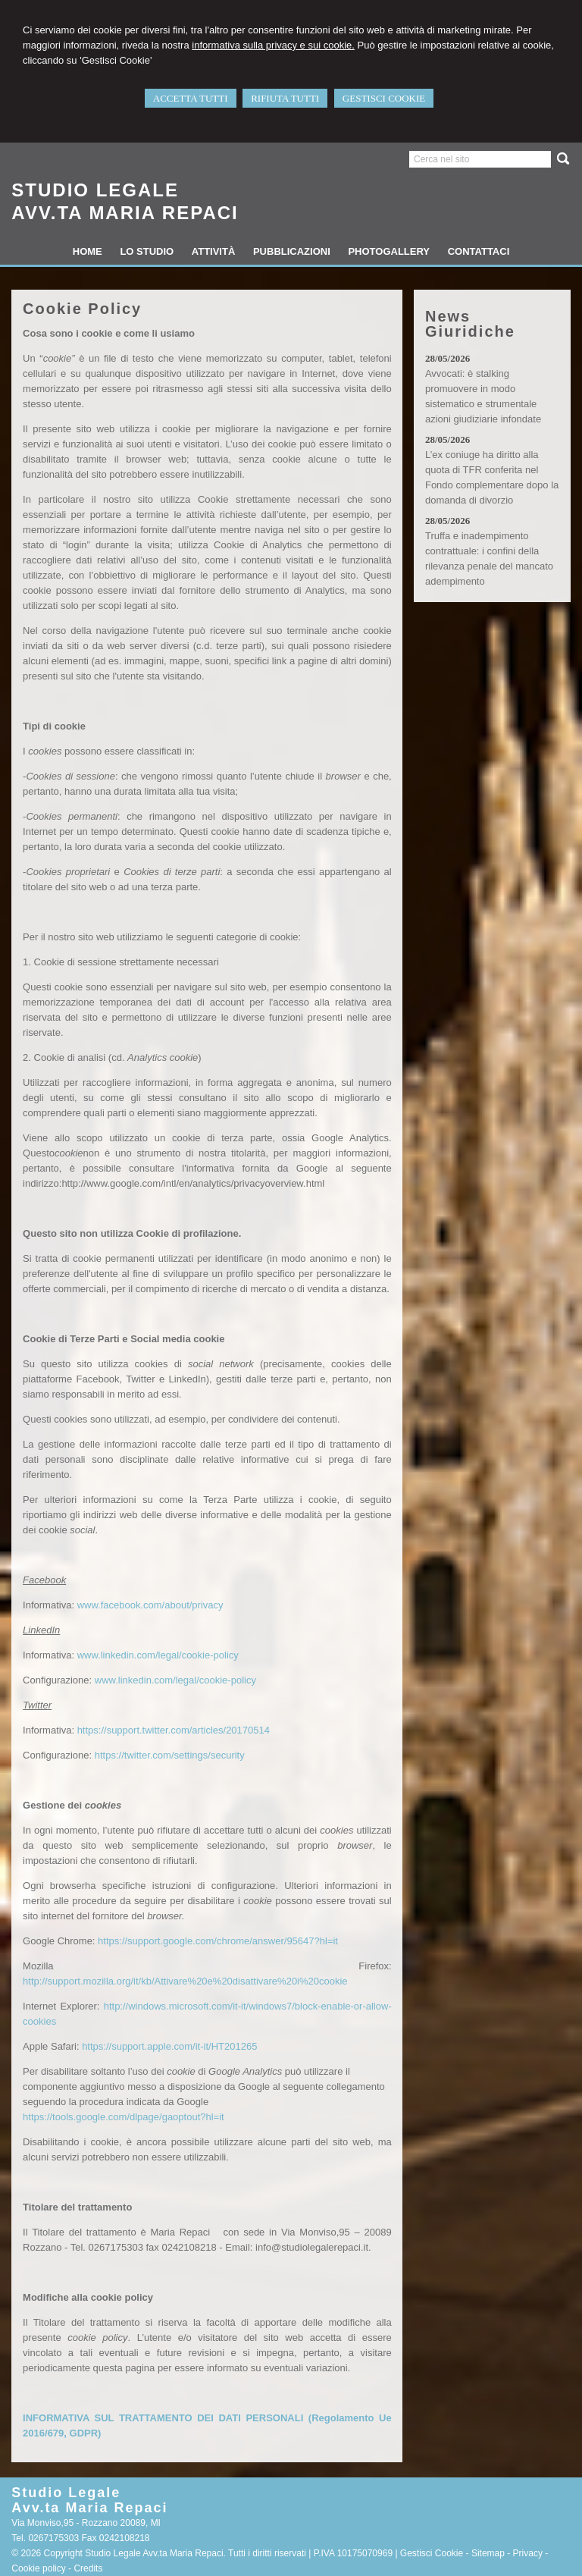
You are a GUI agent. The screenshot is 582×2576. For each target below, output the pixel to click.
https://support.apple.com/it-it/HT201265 (169, 2046)
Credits (88, 2568)
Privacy (528, 2553)
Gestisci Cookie (431, 2553)
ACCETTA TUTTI (190, 98)
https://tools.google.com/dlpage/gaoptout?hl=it (123, 2117)
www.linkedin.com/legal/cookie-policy (158, 1655)
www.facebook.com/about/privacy (150, 1605)
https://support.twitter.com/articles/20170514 (173, 1730)
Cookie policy (38, 2568)
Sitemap (488, 2553)
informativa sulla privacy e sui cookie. (273, 45)
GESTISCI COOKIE (384, 98)
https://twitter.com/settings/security (170, 1755)
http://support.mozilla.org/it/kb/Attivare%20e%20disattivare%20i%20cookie (185, 1981)
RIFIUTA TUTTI (285, 98)
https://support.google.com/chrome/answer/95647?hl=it (218, 1941)
